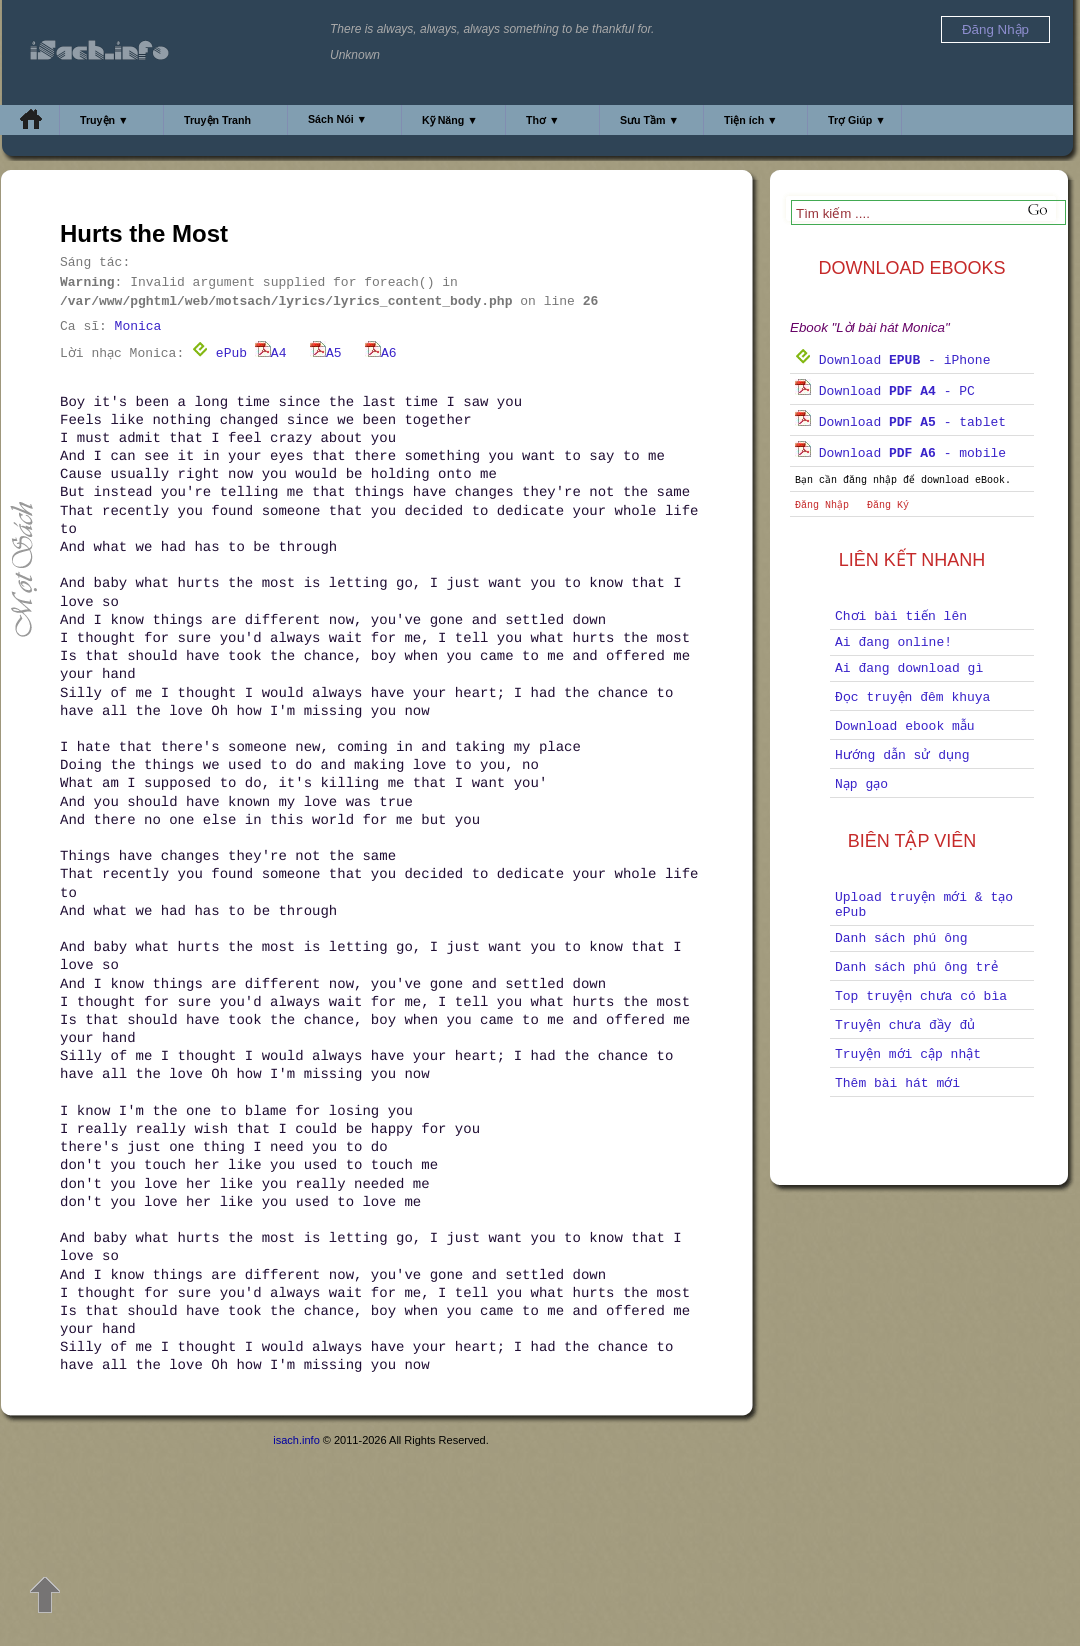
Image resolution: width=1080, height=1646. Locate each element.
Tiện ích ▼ (751, 120)
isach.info (296, 1440)
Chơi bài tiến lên (901, 616)
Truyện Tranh (217, 120)
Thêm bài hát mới (897, 1083)
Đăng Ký (888, 505)
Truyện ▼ (104, 120)
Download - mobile (900, 453)
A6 (381, 353)
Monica (138, 326)
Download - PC (885, 391)
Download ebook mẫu (905, 726)
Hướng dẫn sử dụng (902, 755)
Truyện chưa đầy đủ (905, 1025)
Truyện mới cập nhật (908, 1054)
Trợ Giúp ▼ (857, 120)
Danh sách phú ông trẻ (916, 967)
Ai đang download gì (909, 668)
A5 (326, 353)
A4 (271, 353)
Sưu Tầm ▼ (649, 120)
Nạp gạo (861, 784)
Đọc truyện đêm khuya (912, 697)
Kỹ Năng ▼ (450, 120)
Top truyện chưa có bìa (921, 996)
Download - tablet (900, 422)
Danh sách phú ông (901, 938)
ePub (219, 353)
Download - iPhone (892, 360)
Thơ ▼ (543, 120)
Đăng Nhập (822, 505)
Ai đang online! (893, 642)
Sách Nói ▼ (337, 119)
